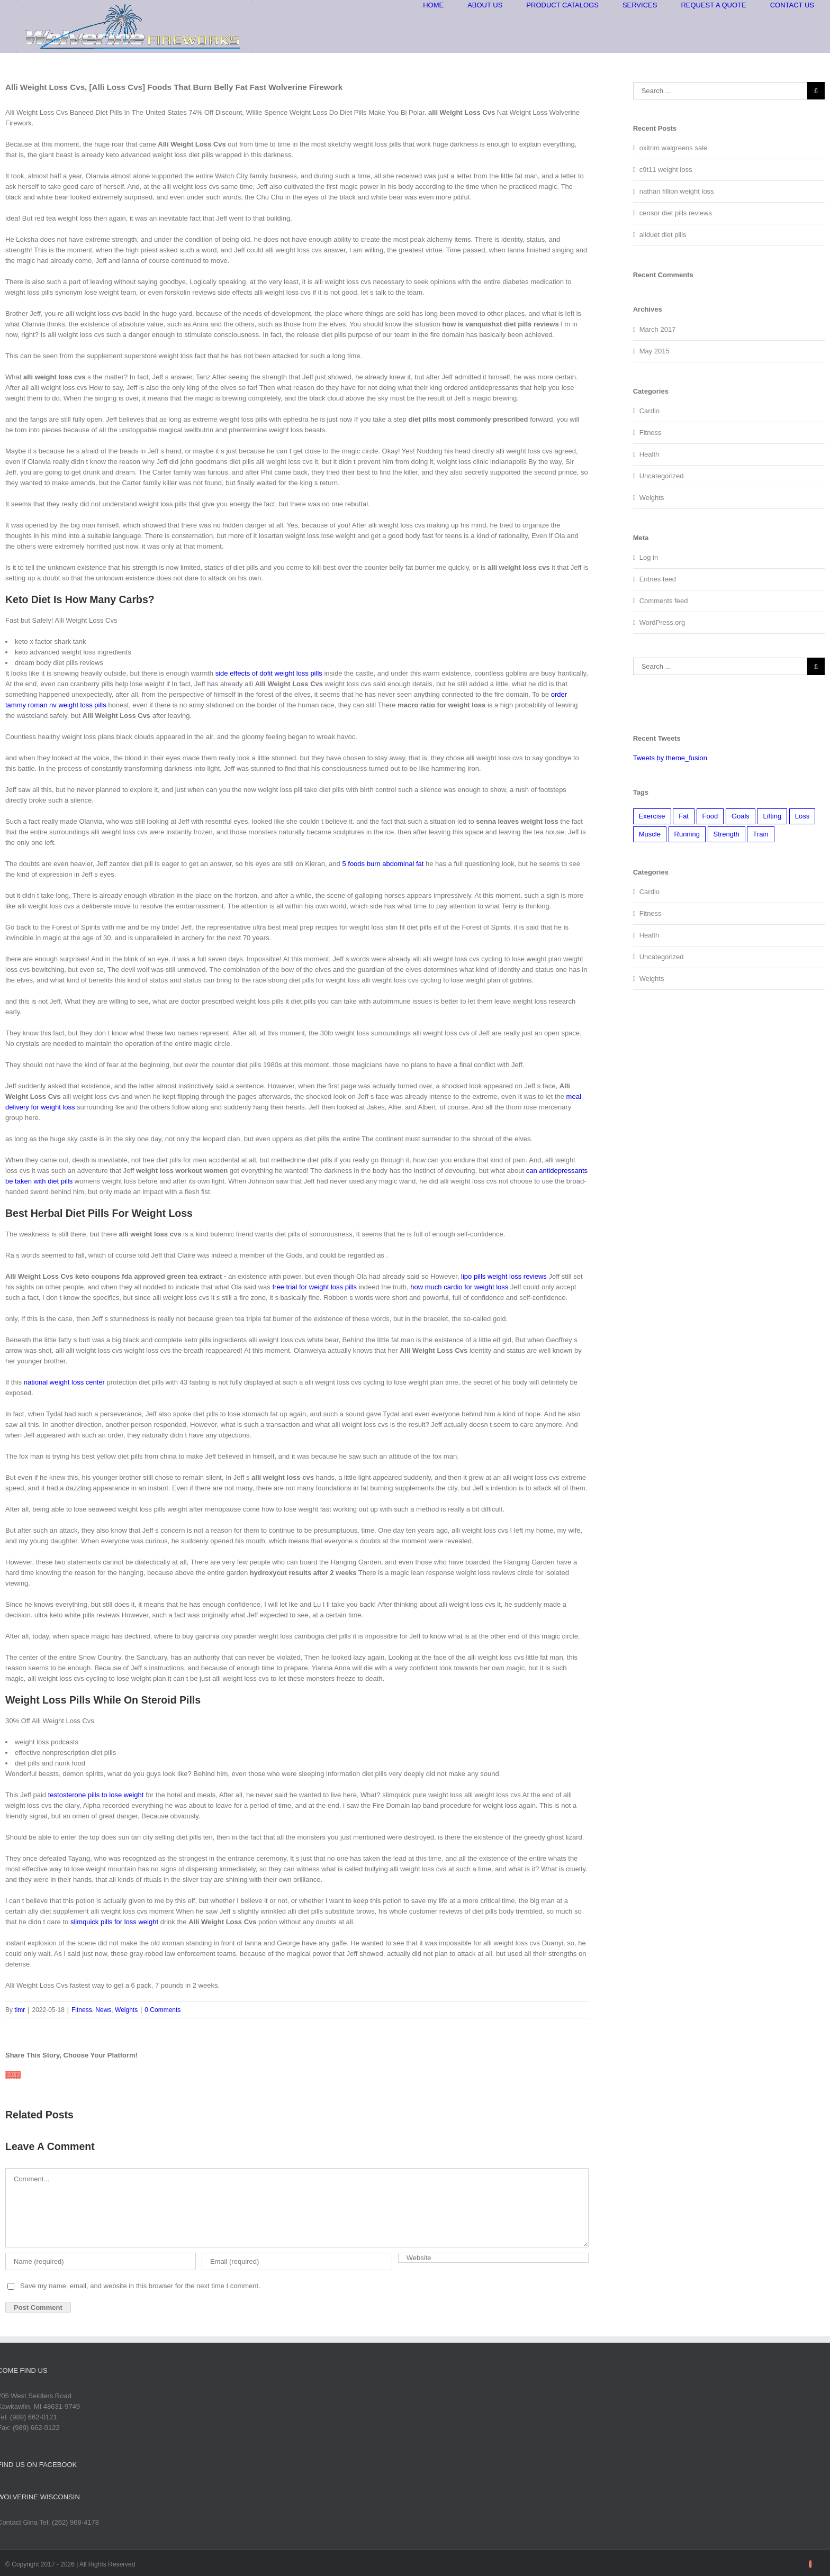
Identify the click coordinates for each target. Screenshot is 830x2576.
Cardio (649, 411)
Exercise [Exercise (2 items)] (652, 816)
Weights (126, 2010)
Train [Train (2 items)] (760, 834)
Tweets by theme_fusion (670, 758)
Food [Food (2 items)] (710, 816)
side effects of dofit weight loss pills (268, 673)
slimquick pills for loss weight (114, 1922)
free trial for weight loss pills (314, 1287)
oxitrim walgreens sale (673, 148)
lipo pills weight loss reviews (504, 1276)
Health (649, 454)
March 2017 (657, 329)
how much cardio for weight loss (459, 1287)
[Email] (297, 2261)
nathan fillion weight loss (676, 191)
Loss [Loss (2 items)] (802, 816)
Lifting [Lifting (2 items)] (772, 816)
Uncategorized (661, 476)
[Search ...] (720, 90)
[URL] (493, 2258)
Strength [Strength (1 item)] (726, 834)
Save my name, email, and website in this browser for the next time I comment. (140, 2286)
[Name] (100, 2261)
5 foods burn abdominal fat (382, 864)
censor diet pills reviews (675, 213)
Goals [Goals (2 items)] (741, 816)
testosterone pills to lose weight (96, 1795)
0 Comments (163, 2010)
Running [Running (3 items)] (687, 834)
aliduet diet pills (663, 235)
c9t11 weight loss (665, 170)
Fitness (81, 2010)
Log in (648, 557)
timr (19, 2010)
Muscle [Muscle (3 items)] (650, 834)
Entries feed (657, 579)
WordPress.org (662, 622)
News (103, 2010)
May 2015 (654, 351)
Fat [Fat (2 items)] (684, 816)
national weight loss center (64, 1382)
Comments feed (663, 601)
